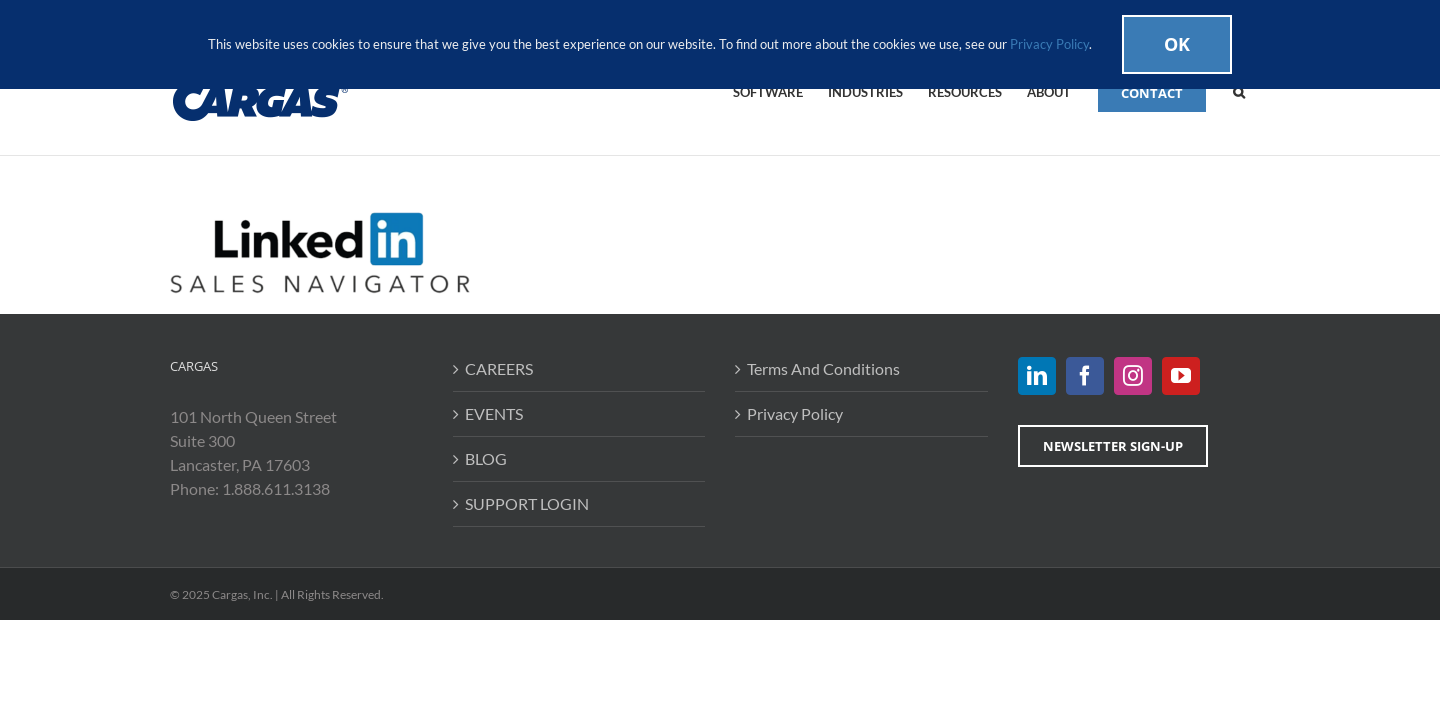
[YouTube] (1181, 376)
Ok (1177, 44)
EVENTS (494, 413)
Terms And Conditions (823, 368)
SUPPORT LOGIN (527, 503)
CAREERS (499, 368)
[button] (1264, 91)
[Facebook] (1085, 376)
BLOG (486, 458)
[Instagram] (1133, 376)
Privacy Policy (795, 413)
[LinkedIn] (1037, 376)
